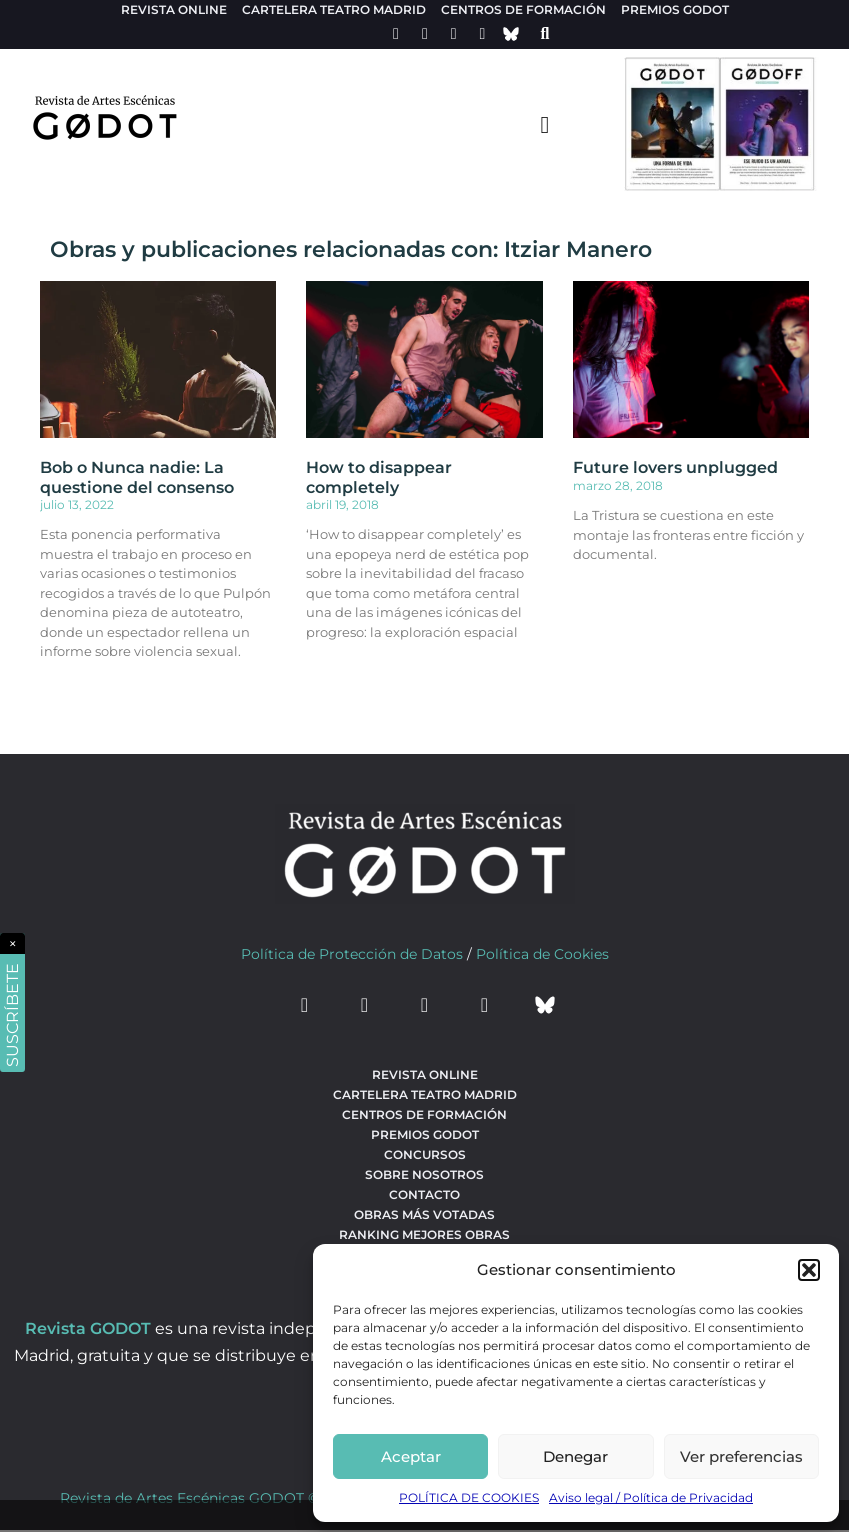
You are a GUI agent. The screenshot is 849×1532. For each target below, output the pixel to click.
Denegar (575, 1456)
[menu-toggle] (545, 124)
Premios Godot (675, 9)
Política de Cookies (542, 954)
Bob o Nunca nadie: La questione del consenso (137, 477)
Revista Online (174, 9)
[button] (809, 1270)
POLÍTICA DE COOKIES (469, 1497)
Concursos (425, 1154)
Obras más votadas (424, 1214)
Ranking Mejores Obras (424, 1234)
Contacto (424, 1194)
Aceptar (411, 1456)
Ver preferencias (741, 1456)
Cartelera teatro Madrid (334, 9)
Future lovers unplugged (675, 467)
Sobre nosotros (424, 1174)
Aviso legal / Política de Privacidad (651, 1497)
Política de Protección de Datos (352, 954)
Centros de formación (523, 9)
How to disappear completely (379, 477)
